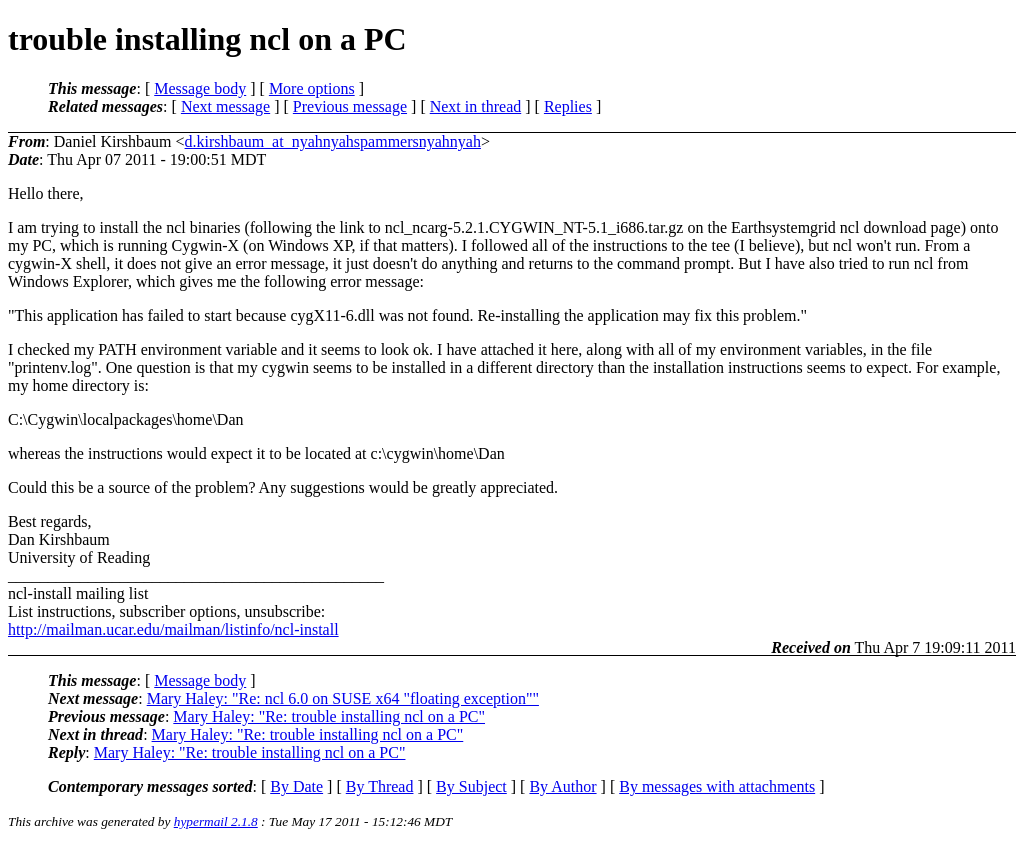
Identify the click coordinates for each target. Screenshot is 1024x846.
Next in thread (476, 106)
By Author (562, 786)
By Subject (471, 786)
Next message (225, 106)
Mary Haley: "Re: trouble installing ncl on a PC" (329, 716)
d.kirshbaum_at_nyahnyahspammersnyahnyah (333, 141)
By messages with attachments (717, 786)
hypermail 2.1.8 (216, 821)
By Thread (380, 786)
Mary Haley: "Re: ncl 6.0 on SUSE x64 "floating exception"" (343, 698)
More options (312, 88)
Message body (200, 88)
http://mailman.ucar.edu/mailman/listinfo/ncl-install (173, 629)
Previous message (350, 106)
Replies (568, 106)
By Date (296, 786)
